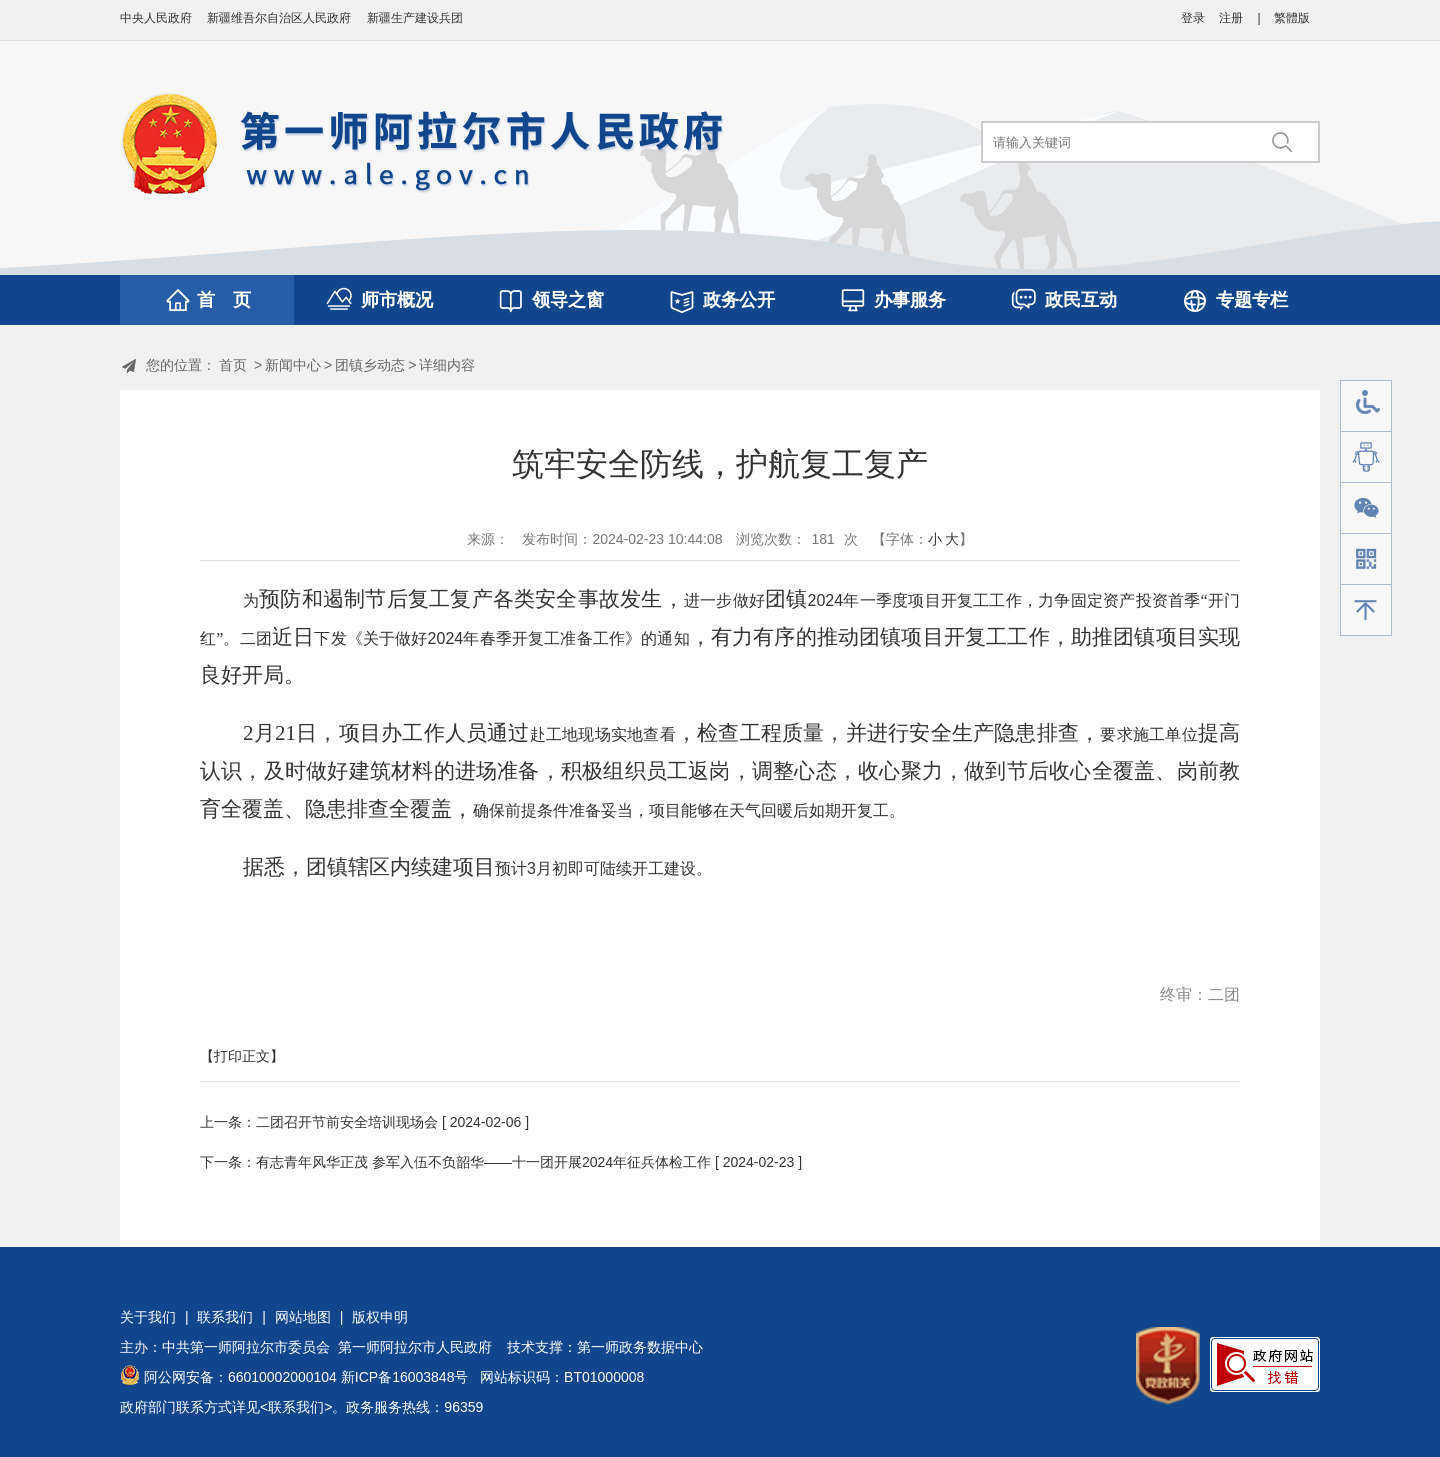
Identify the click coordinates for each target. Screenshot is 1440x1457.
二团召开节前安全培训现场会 (347, 1122)
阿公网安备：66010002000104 (240, 1377)
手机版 (1366, 559)
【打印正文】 (242, 1056)
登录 (1193, 18)
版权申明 (380, 1317)
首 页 (224, 300)
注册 (1231, 18)
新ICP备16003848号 (405, 1377)
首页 (233, 365)
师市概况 (397, 300)
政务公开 (739, 300)
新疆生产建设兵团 (415, 18)
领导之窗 (568, 300)
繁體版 (1292, 18)
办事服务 (910, 300)
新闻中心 (293, 365)
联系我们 (225, 1317)
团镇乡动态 (370, 365)
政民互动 (1081, 300)
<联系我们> (296, 1407)
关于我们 (148, 1317)
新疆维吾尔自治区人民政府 (279, 18)
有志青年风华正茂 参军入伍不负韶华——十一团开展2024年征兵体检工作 (483, 1162)
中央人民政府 (156, 18)
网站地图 (303, 1317)
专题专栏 (1252, 300)
